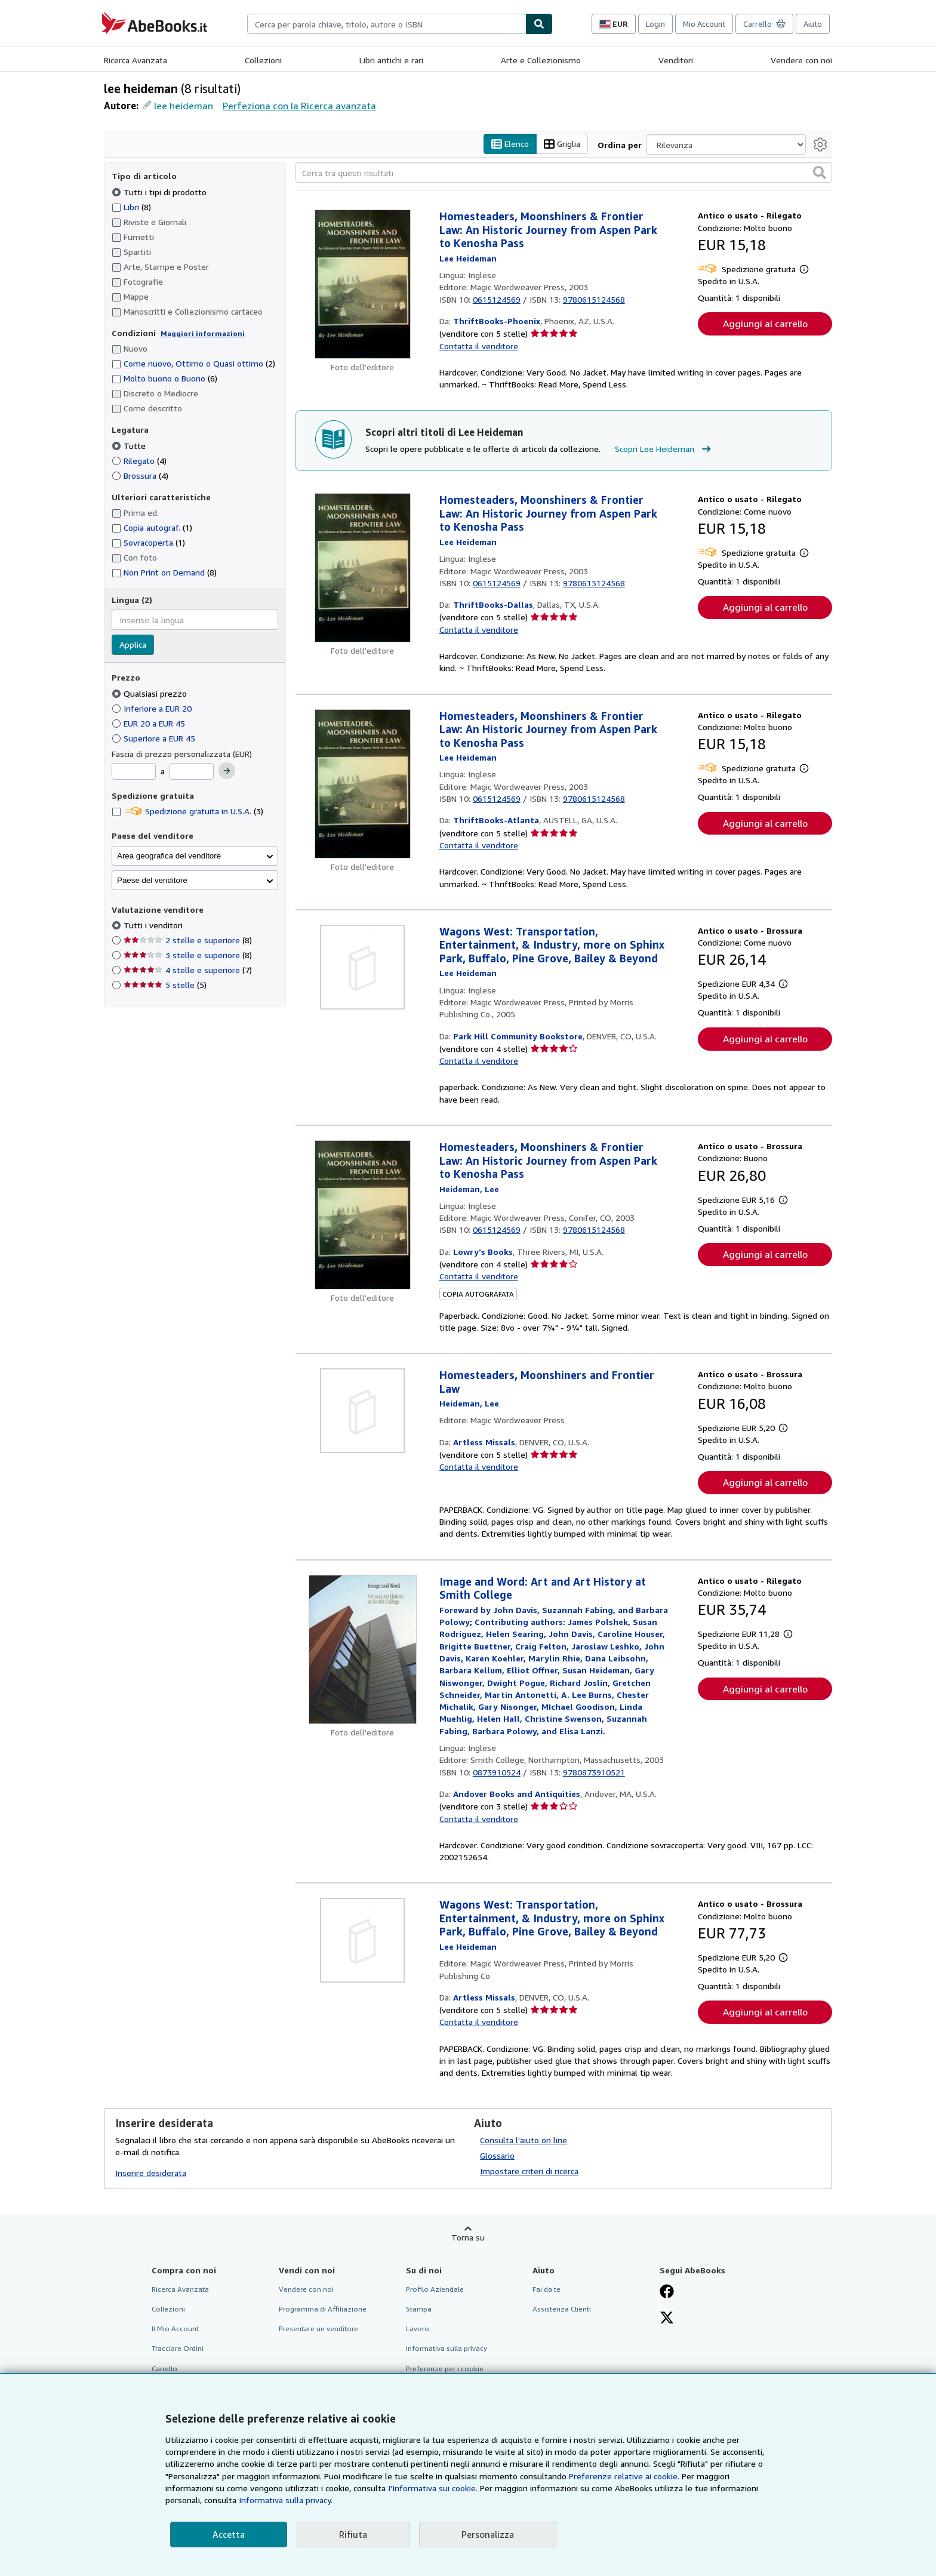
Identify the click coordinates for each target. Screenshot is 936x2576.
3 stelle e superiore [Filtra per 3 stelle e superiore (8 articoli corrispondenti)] (188, 955)
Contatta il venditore (478, 346)
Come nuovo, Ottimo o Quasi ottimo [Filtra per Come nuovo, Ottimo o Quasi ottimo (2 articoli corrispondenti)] (193, 364)
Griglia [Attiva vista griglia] (562, 144)
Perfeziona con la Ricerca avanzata (299, 106)
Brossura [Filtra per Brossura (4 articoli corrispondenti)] (140, 475)
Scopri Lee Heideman (664, 449)
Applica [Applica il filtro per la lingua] (132, 645)
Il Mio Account (175, 2329)
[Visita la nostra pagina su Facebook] (667, 2293)
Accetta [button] (229, 2534)
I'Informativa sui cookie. (433, 2488)
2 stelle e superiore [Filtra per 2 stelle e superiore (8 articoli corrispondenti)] (188, 940)
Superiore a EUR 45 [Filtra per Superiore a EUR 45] (155, 738)
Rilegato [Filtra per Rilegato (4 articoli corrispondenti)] (139, 461)
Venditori (675, 60)
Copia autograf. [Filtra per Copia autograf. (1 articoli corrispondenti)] (152, 528)
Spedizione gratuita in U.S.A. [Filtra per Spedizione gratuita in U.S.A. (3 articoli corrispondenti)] (187, 812)
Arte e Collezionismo (541, 60)
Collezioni (263, 60)
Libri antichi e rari (391, 60)
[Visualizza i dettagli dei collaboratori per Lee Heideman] (468, 258)
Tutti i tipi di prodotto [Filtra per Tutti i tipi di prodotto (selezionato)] (160, 192)
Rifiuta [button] (353, 2534)
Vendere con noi (801, 60)
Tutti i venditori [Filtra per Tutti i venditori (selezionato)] (154, 926)
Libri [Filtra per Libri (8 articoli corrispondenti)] (131, 206)
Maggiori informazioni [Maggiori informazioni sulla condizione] (203, 333)
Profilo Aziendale (435, 2289)
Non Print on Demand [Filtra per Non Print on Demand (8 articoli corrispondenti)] (164, 573)
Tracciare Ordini (178, 2348)
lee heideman (183, 106)
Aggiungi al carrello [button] (765, 324)
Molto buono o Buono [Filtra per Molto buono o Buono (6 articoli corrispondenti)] (164, 379)
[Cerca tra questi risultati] (563, 173)
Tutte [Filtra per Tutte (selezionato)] (130, 446)
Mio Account (704, 24)
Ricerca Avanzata (135, 60)
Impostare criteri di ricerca (529, 2171)
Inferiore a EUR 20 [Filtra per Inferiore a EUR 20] (153, 708)
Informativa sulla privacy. (285, 2500)
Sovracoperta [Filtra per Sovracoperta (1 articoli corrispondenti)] (148, 543)
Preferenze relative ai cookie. (624, 2476)
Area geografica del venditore (169, 855)
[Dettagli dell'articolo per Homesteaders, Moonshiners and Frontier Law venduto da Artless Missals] (362, 1411)
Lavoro (417, 2329)
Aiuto (812, 24)
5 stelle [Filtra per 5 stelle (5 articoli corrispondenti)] (165, 985)
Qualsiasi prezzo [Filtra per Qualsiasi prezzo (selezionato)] (150, 693)
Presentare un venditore (318, 2329)
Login (655, 24)
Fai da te (546, 2289)
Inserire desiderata (150, 2173)
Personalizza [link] (487, 2534)
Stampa (419, 2309)
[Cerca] (539, 24)
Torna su (468, 2238)
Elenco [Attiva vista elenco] (510, 144)
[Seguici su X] (667, 2319)
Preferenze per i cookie (445, 2368)
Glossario (497, 2156)
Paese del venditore (152, 880)
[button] (819, 173)
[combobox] (386, 24)
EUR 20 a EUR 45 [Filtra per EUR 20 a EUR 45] (149, 723)
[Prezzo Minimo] (134, 772)
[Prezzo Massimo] (192, 772)
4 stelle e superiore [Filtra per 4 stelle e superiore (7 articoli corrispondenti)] (188, 970)
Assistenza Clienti (561, 2309)
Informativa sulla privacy (446, 2348)
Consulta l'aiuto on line (523, 2140)
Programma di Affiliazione (323, 2309)
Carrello (164, 2368)
